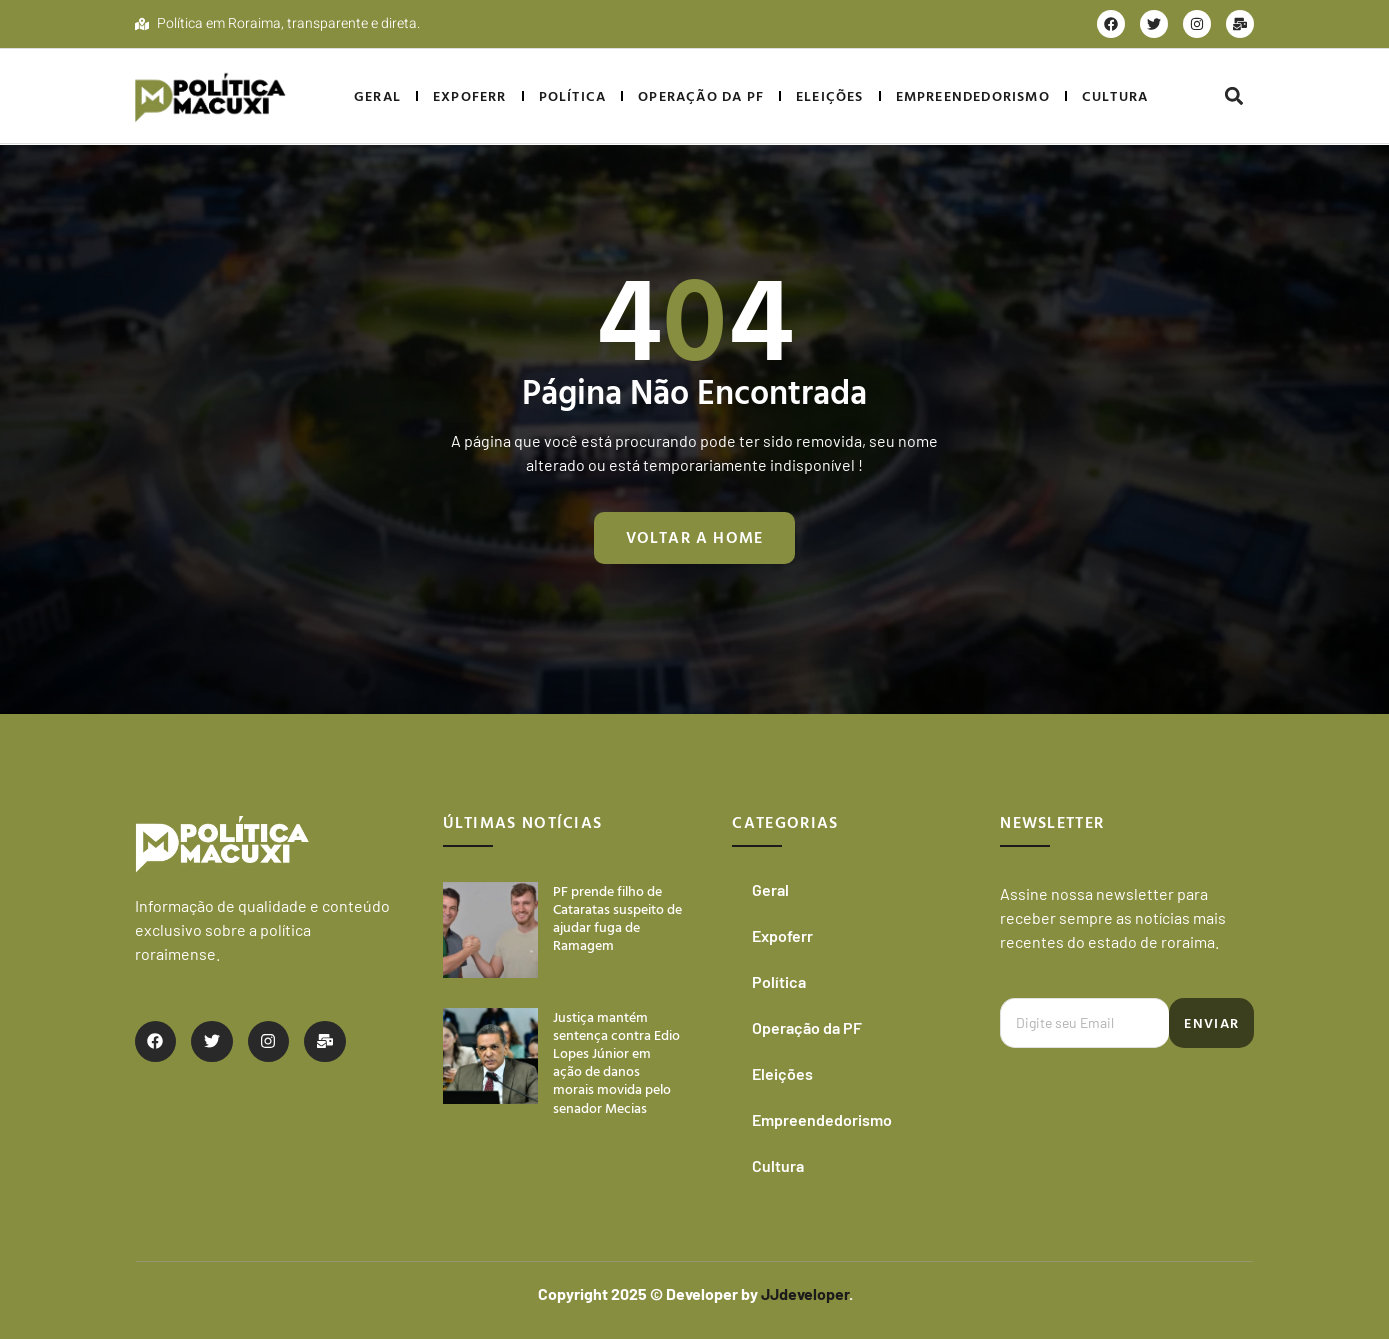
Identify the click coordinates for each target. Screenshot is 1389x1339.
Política (573, 95)
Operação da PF (701, 95)
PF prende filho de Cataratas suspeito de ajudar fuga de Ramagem (617, 918)
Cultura (1115, 95)
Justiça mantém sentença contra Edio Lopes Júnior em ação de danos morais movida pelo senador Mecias (616, 1062)
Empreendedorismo (973, 95)
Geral (377, 95)
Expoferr (470, 95)
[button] (1234, 96)
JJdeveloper (804, 1293)
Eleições (830, 95)
